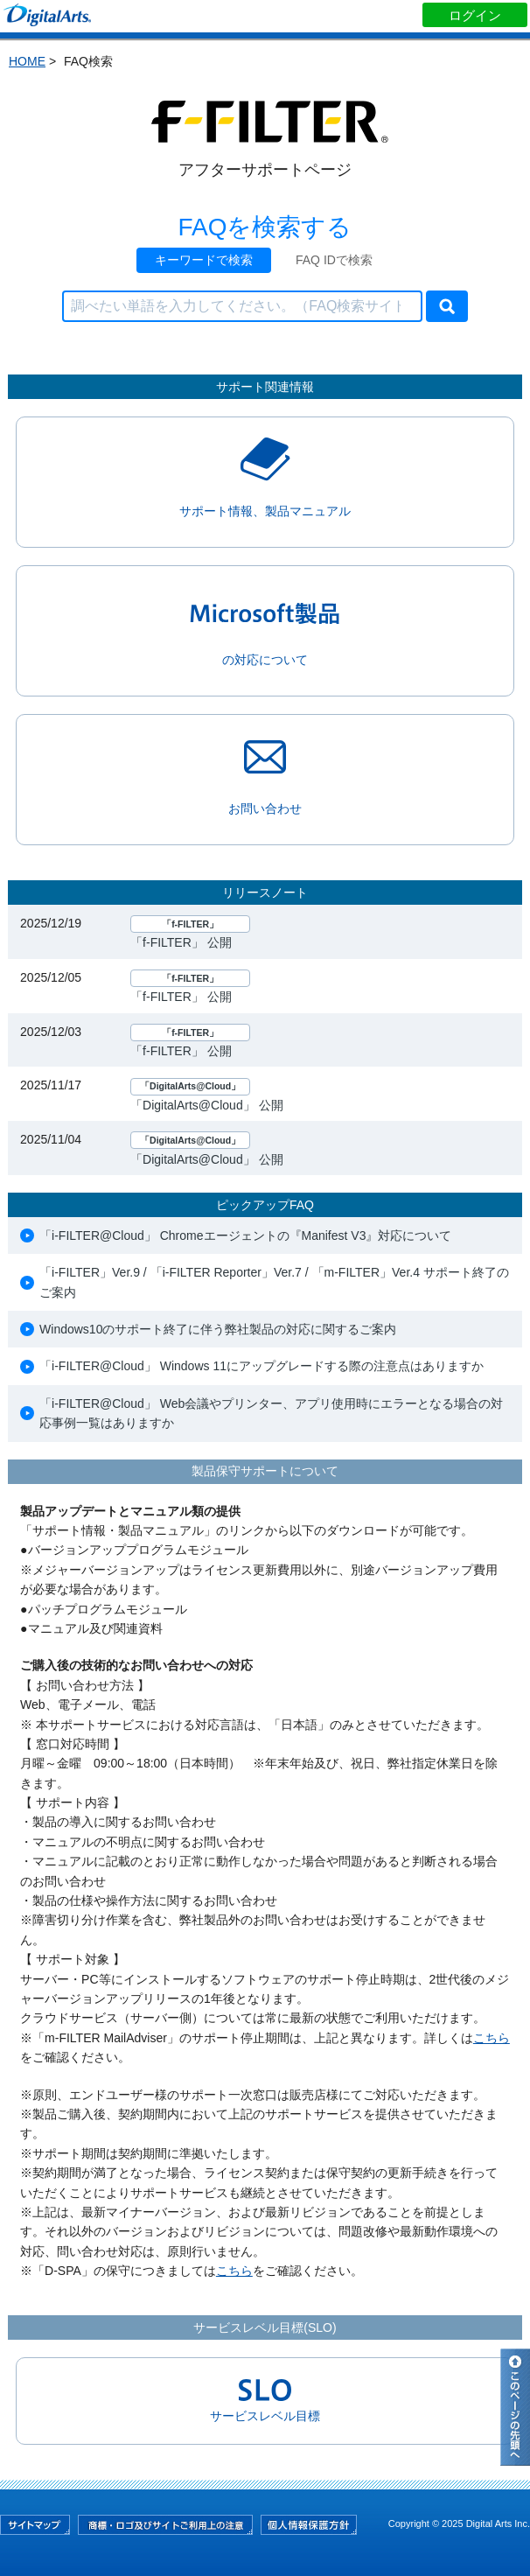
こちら (491, 2038)
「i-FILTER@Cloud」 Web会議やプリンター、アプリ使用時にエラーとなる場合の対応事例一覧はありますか (271, 1413)
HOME (27, 61)
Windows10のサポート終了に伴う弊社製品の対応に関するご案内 (217, 1329)
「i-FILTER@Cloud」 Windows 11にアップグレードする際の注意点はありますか (261, 1366)
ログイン (475, 15)
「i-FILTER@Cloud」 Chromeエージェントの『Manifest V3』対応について (245, 1235)
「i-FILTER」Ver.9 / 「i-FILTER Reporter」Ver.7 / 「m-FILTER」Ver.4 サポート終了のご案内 (274, 1281)
